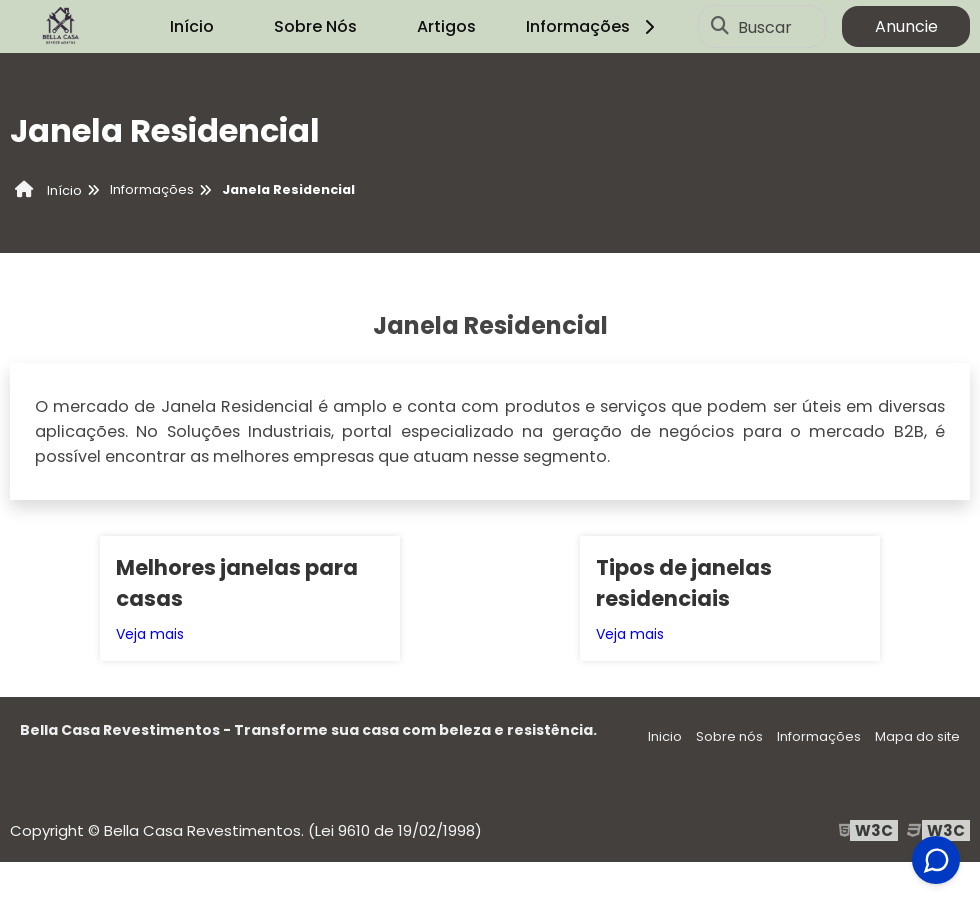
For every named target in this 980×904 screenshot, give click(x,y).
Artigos (446, 26)
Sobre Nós (315, 26)
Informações (593, 26)
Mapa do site (917, 736)
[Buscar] (720, 27)
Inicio (665, 736)
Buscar (765, 26)
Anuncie (906, 26)
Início (192, 26)
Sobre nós (729, 736)
